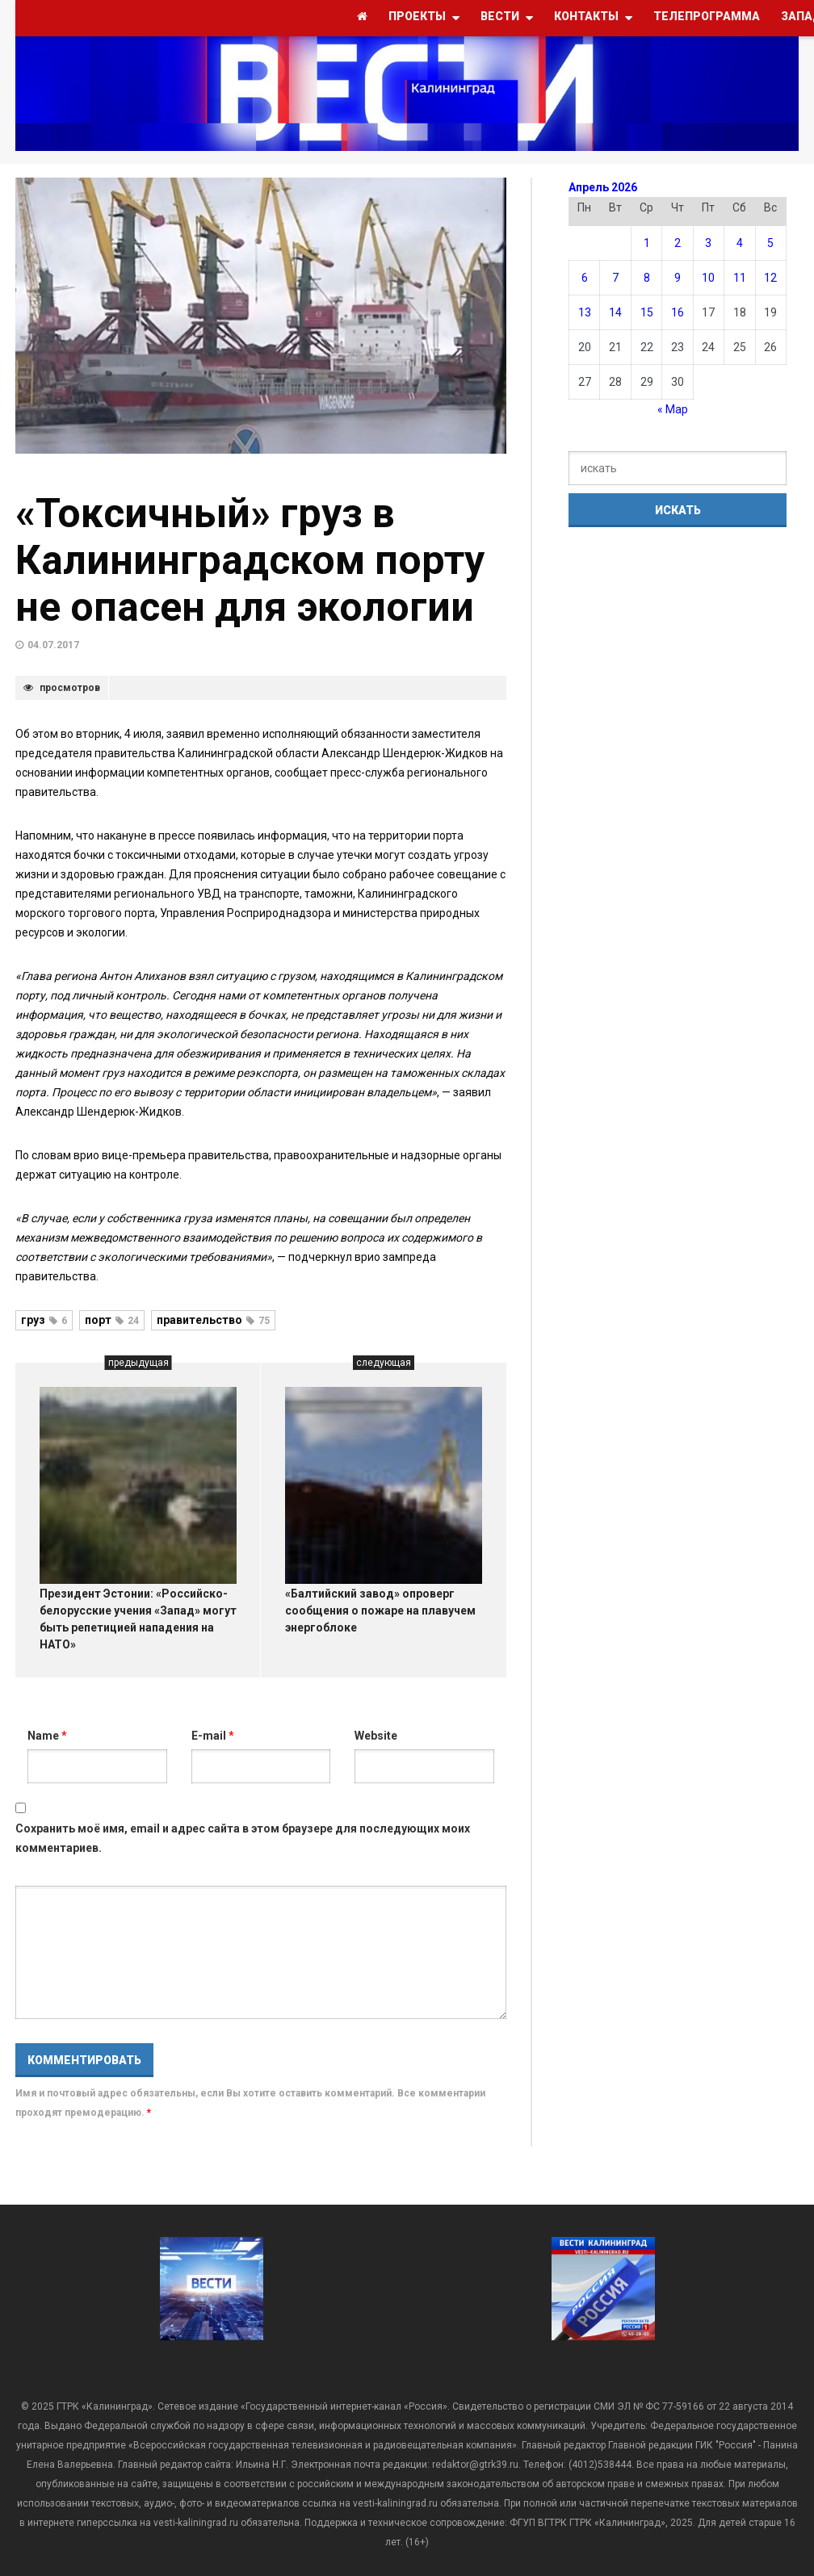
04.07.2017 (53, 645)
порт (112, 1319)
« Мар (672, 409)
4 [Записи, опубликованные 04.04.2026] (739, 243)
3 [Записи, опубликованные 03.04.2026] (708, 243)
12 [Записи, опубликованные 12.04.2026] (770, 277)
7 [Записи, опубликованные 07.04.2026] (615, 277)
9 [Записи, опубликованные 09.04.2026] (677, 277)
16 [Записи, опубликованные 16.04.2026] (677, 312)
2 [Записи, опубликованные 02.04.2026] (677, 243)
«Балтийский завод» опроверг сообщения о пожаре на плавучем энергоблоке (380, 1610)
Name (47, 1735)
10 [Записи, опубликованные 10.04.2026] (708, 277)
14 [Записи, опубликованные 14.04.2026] (615, 312)
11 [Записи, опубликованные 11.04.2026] (739, 277)
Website (376, 1735)
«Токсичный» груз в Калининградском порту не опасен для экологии (250, 560)
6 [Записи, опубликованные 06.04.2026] (584, 277)
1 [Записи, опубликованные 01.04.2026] (647, 243)
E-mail (212, 1735)
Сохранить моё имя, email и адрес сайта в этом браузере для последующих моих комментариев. (242, 1838)
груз (44, 1319)
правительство (213, 1319)
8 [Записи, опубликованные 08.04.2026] (647, 277)
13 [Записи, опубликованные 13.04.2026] (584, 312)
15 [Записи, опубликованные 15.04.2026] (646, 312)
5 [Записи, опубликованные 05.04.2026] (770, 243)
